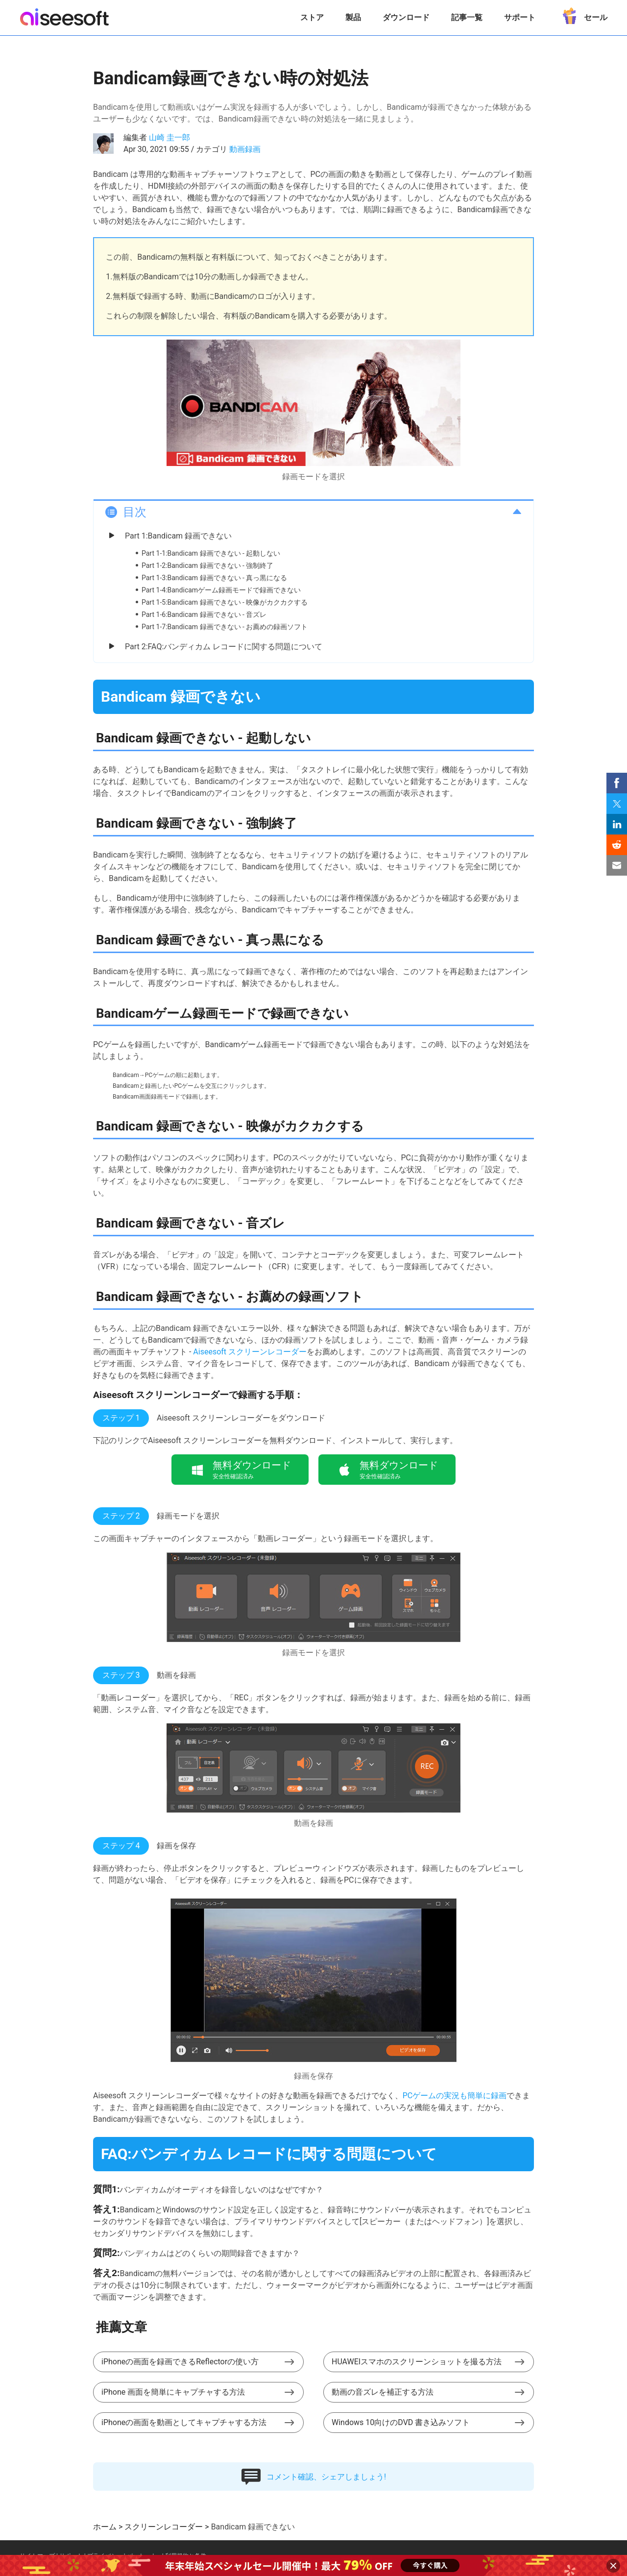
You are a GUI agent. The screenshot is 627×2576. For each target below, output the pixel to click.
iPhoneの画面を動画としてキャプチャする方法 (183, 2422)
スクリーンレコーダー (163, 2526)
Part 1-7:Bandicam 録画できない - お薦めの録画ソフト (225, 627)
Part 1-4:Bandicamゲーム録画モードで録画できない (221, 590)
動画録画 (245, 149)
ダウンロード (406, 17)
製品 (353, 17)
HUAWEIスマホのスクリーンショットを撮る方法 (417, 2361)
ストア (312, 17)
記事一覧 (466, 17)
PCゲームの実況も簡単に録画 (455, 2095)
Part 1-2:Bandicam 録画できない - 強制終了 (207, 565)
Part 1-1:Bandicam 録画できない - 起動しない (211, 553)
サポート (519, 17)
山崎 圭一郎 (169, 137)
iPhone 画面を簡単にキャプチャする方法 (173, 2392)
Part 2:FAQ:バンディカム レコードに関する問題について (223, 646)
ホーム (105, 2526)
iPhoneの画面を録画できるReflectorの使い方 (180, 2361)
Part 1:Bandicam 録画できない (178, 535)
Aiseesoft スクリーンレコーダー (250, 1351)
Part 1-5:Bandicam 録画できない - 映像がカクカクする (225, 602)
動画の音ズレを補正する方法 (383, 2392)
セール (582, 14)
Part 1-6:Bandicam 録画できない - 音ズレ (204, 614)
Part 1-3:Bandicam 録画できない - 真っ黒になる (214, 578)
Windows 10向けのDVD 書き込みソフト (401, 2422)
